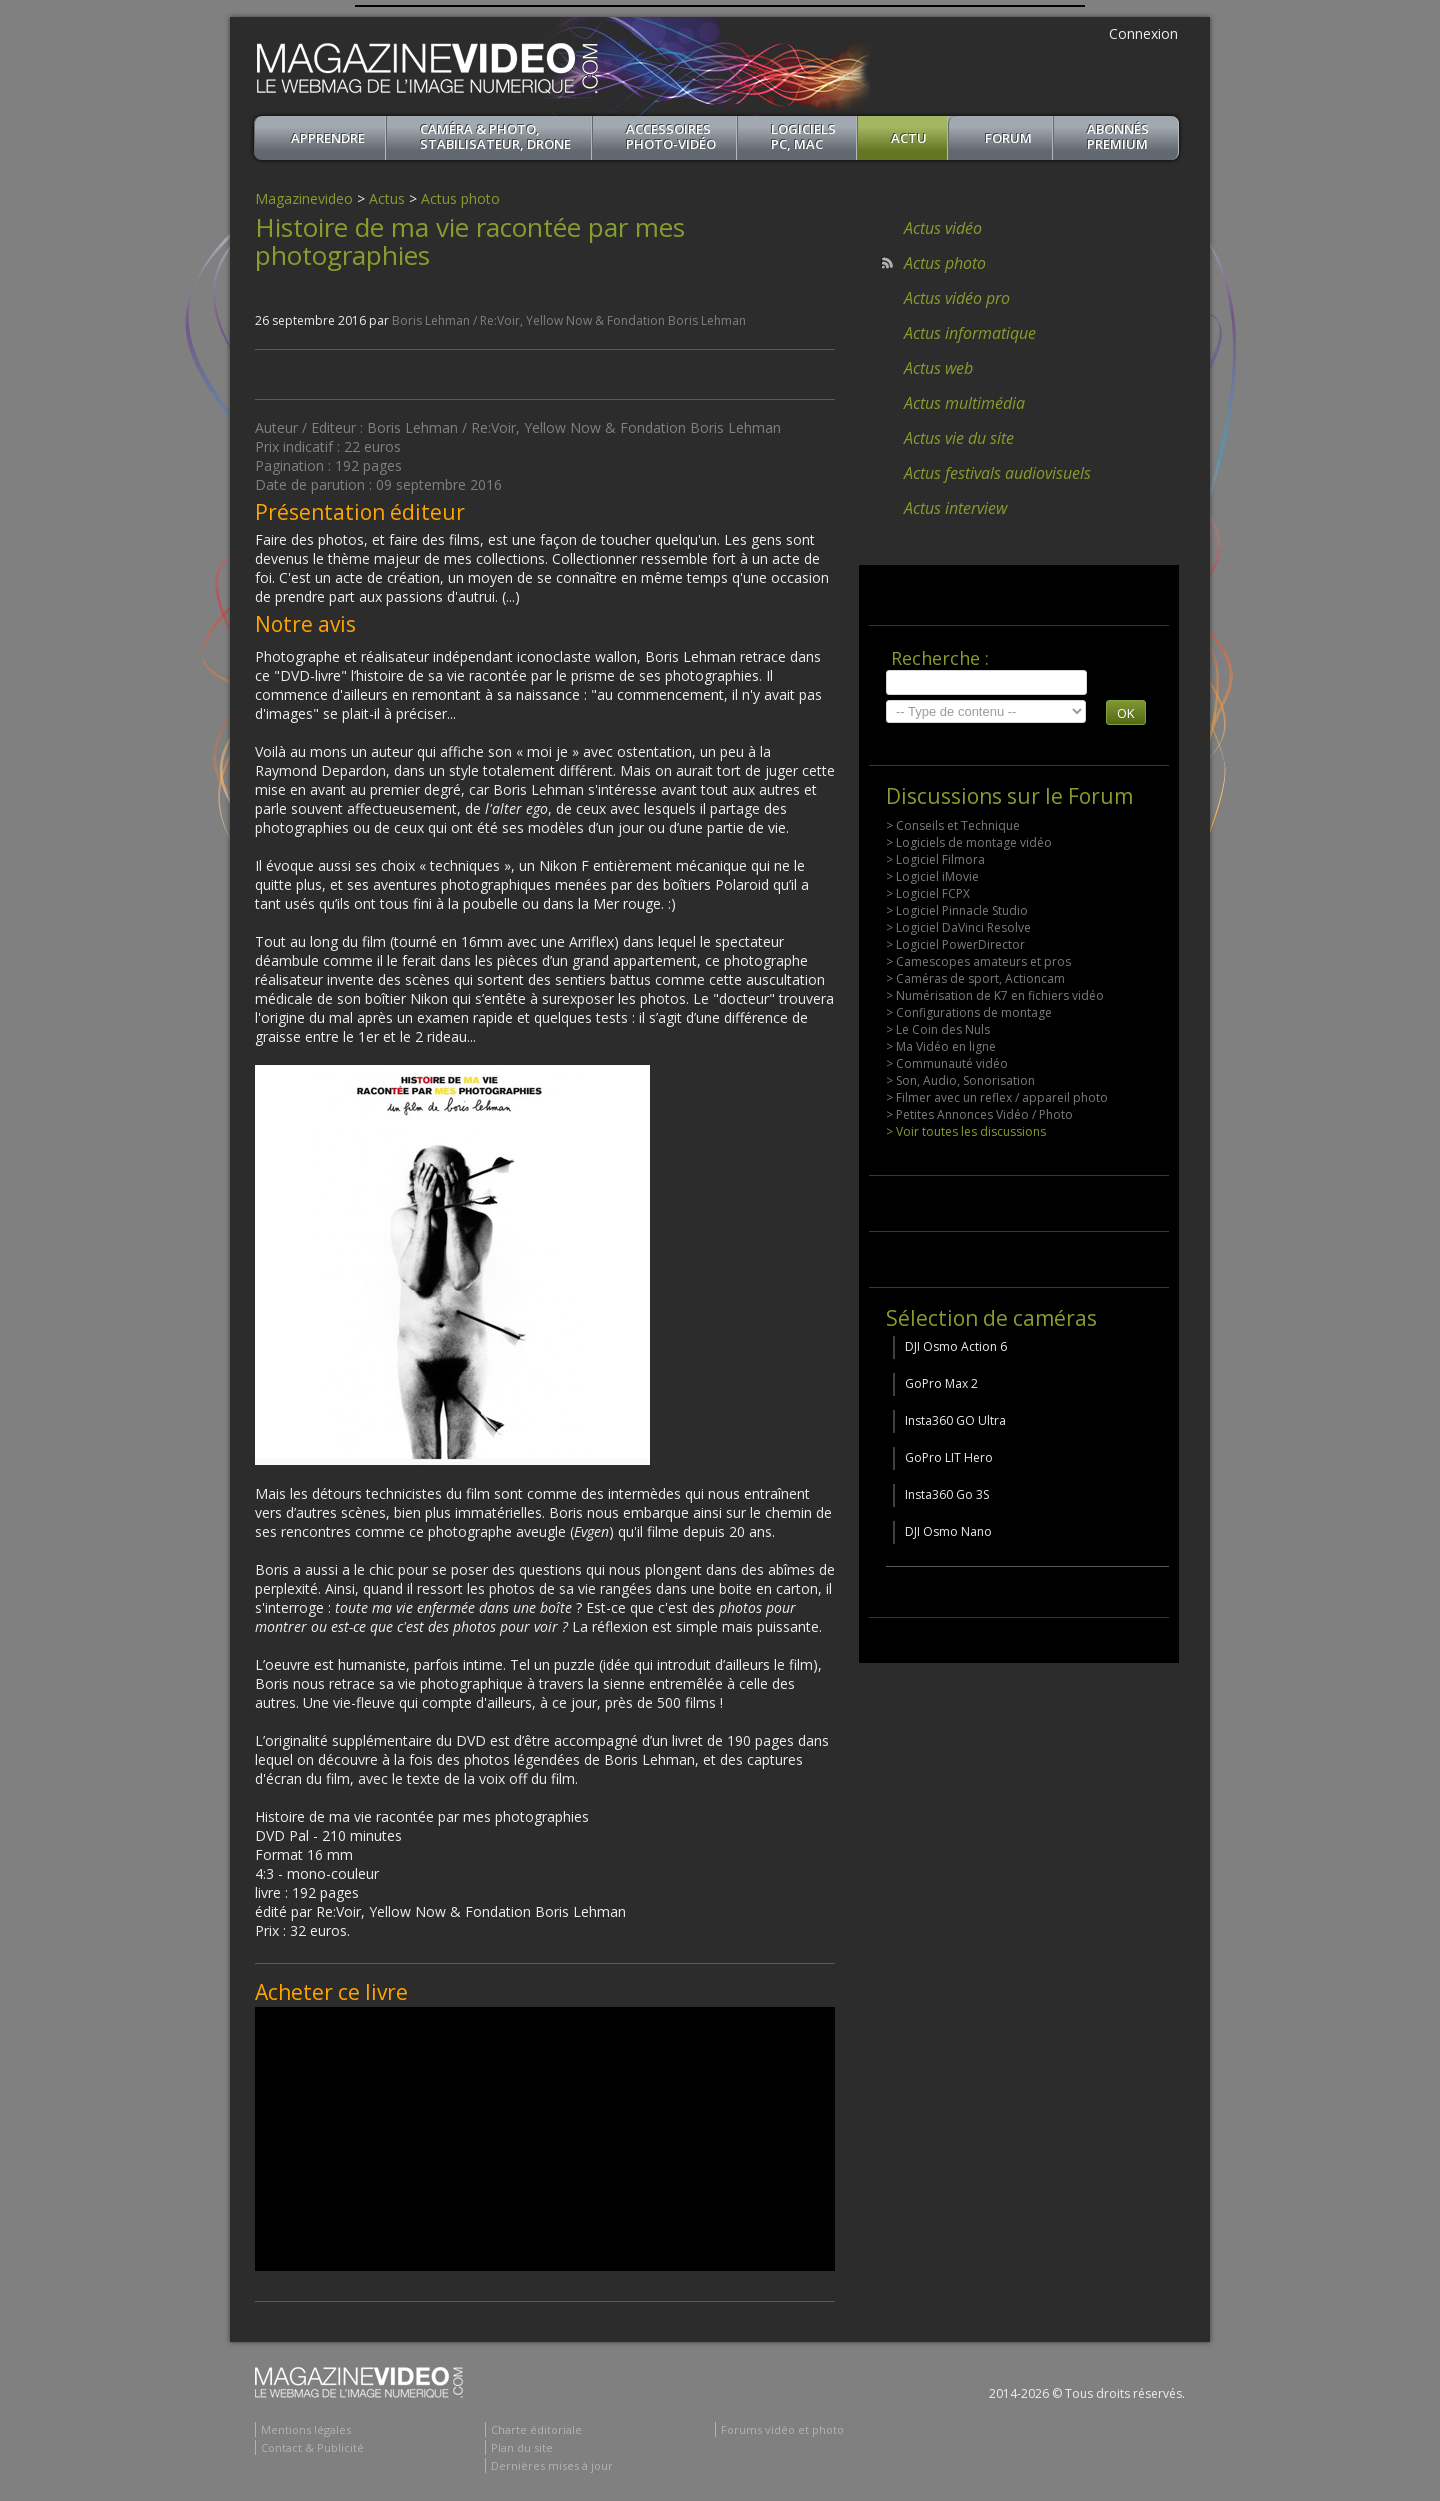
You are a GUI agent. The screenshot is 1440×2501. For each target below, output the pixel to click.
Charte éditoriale (536, 2429)
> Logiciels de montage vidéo (969, 842)
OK (1126, 713)
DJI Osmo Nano (948, 1531)
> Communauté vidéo (947, 1063)
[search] (986, 682)
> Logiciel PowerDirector (955, 944)
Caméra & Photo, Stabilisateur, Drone (495, 136)
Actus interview (955, 508)
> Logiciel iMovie (932, 876)
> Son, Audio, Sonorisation (960, 1080)
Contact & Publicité (312, 2447)
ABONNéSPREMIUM (1118, 136)
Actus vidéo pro (957, 298)
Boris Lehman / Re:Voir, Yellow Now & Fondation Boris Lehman (569, 320)
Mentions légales (306, 2429)
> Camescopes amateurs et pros (978, 961)
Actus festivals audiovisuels (997, 473)
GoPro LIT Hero (949, 1457)
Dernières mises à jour (552, 2465)
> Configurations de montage (969, 1012)
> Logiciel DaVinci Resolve (958, 927)
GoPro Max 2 (941, 1383)
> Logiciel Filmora (935, 859)
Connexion (1143, 33)
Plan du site (522, 2447)
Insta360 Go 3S (947, 1494)
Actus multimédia (964, 403)
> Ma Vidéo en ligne (941, 1046)
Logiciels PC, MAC (803, 136)
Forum (1008, 138)
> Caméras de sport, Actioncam (975, 978)
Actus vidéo (943, 228)
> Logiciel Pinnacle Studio (957, 910)
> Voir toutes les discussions (966, 1131)
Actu (909, 138)
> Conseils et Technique (953, 825)
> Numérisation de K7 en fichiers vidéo (995, 995)
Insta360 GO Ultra (955, 1420)
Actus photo (460, 198)
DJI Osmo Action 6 (956, 1346)
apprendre (328, 138)
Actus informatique (970, 333)
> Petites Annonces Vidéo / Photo (979, 1114)
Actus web (938, 368)
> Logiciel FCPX (928, 893)
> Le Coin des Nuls (938, 1029)
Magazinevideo (304, 198)
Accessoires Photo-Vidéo (671, 136)
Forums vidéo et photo (782, 2429)
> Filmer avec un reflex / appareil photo (997, 1097)
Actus (387, 198)
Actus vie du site (959, 438)
